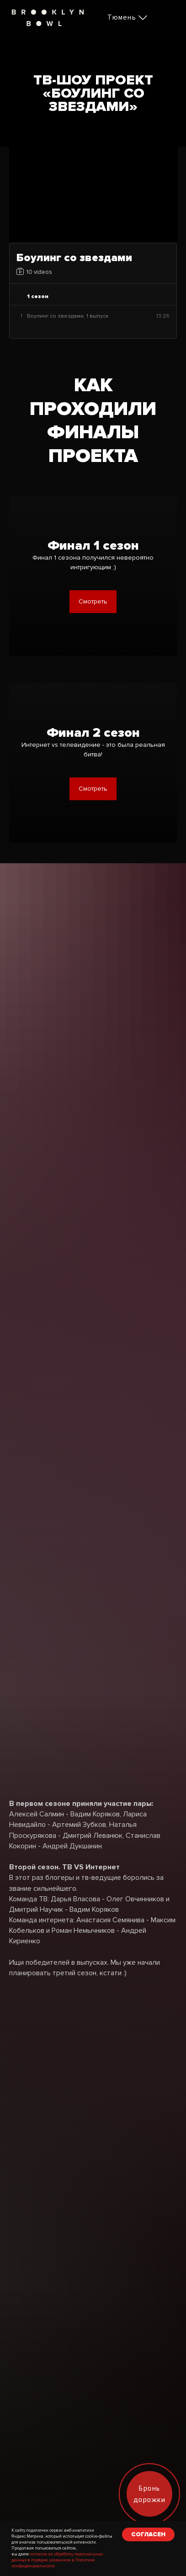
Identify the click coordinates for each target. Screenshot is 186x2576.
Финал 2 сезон (93, 732)
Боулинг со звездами (74, 257)
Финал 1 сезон (93, 545)
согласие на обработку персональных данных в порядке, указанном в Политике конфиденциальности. (57, 2560)
